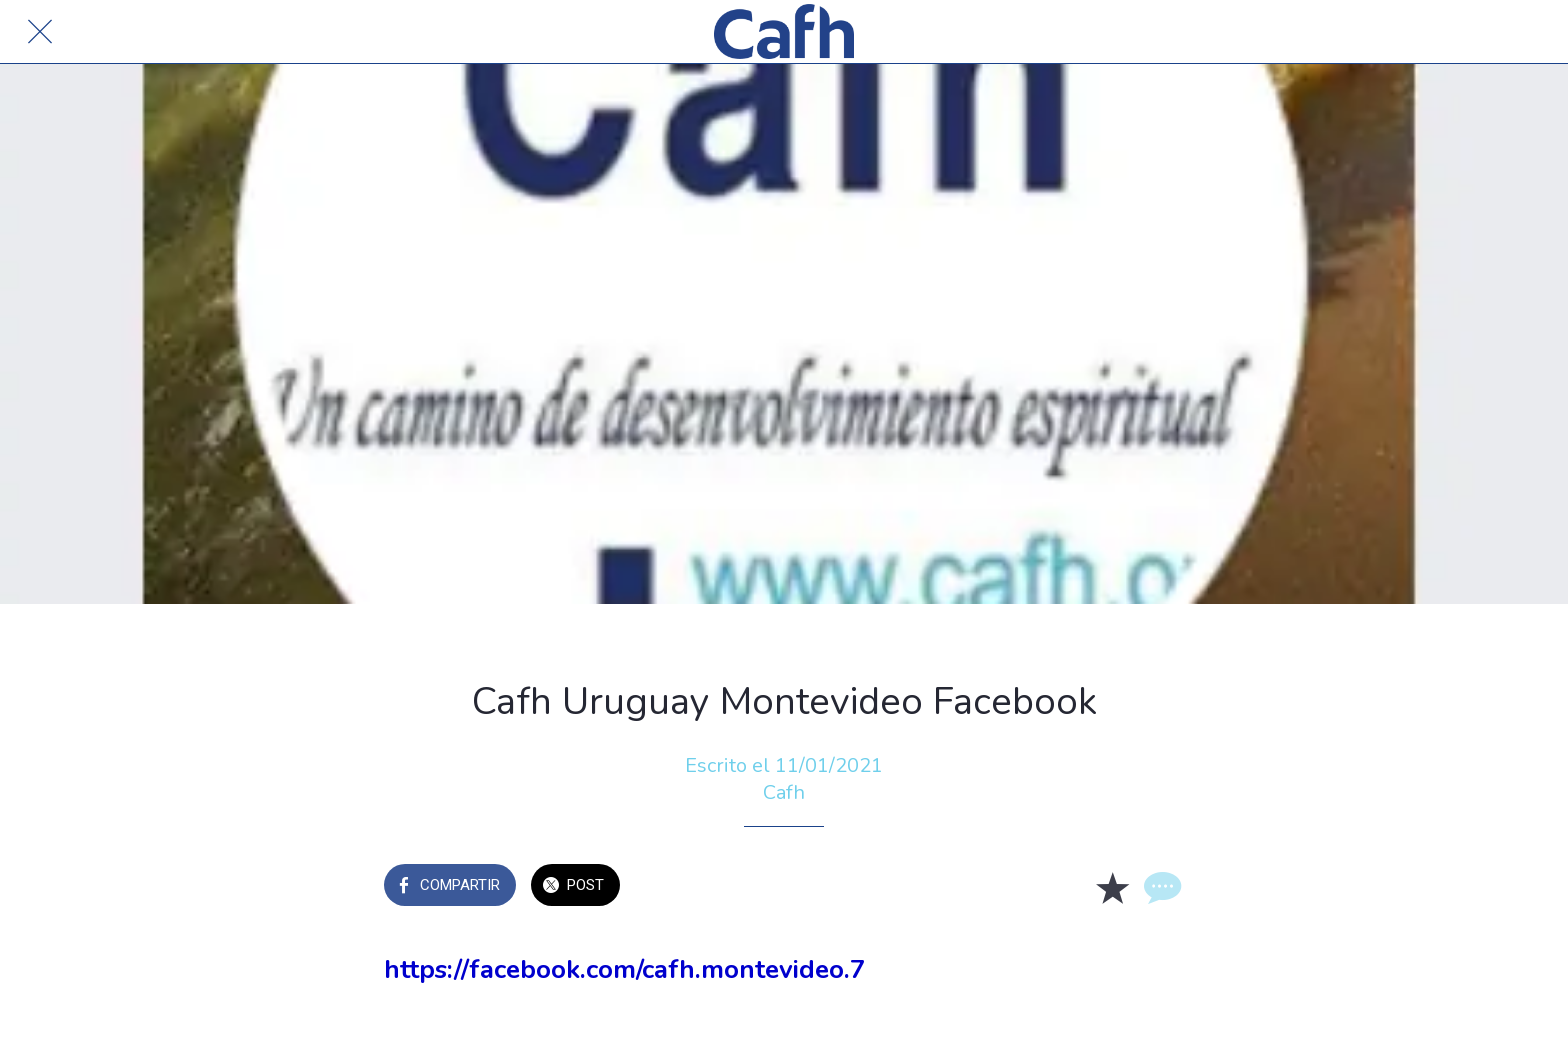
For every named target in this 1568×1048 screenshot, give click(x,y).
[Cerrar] (40, 32)
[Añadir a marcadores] (1112, 887)
